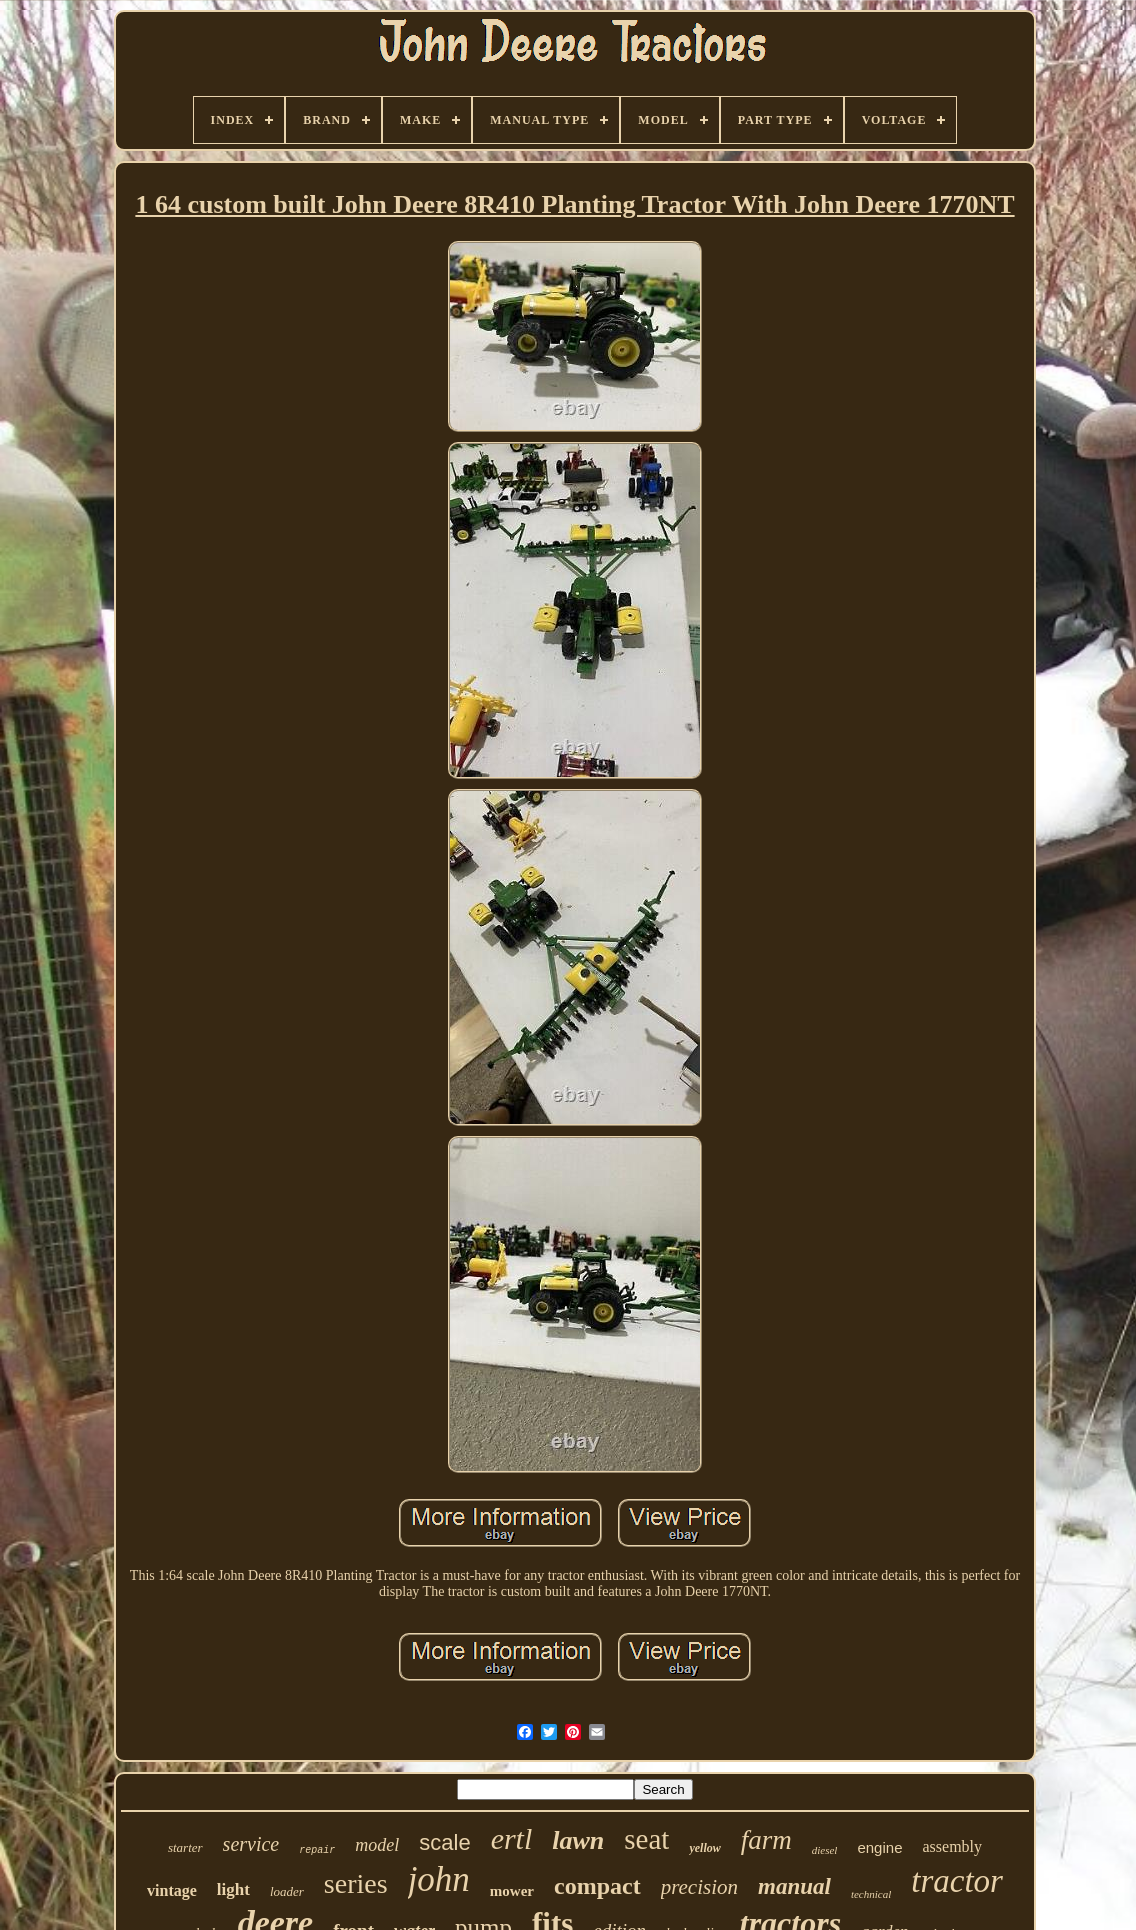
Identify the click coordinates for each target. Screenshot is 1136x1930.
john (439, 1879)
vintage (172, 1890)
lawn (578, 1840)
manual (794, 1886)
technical (871, 1894)
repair (317, 1850)
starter (185, 1847)
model (377, 1845)
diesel (825, 1850)
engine (879, 1847)
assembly (952, 1846)
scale (444, 1842)
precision (699, 1887)
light (233, 1889)
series (356, 1883)
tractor (957, 1881)
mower (512, 1891)
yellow (704, 1848)
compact (597, 1886)
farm (766, 1840)
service (251, 1844)
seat (646, 1839)
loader (287, 1891)
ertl (512, 1838)
